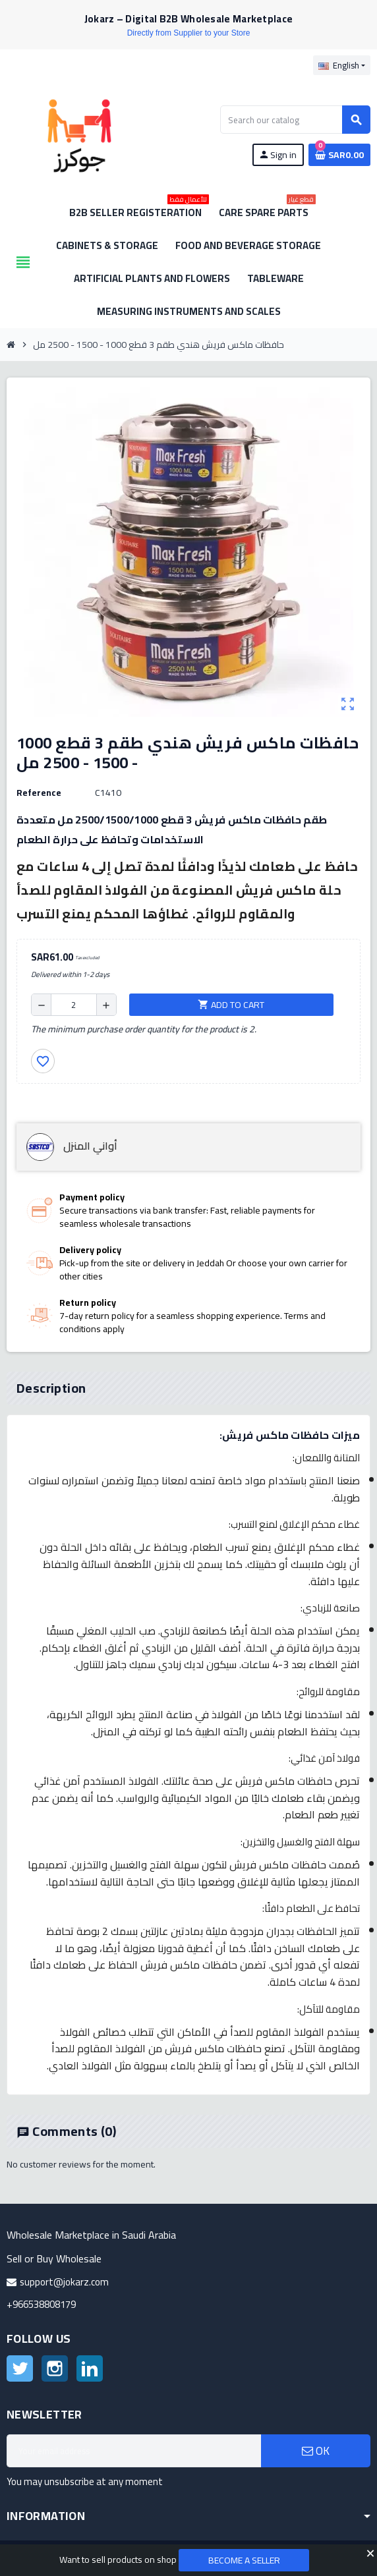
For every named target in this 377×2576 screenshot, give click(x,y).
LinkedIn (89, 2368)
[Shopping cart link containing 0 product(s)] (339, 155)
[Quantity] (74, 1004)
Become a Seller (244, 2560)
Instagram (55, 2368)
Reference (38, 792)
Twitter (20, 2368)
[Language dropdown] (341, 65)
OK (316, 2450)
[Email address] (134, 2450)
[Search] (295, 119)
